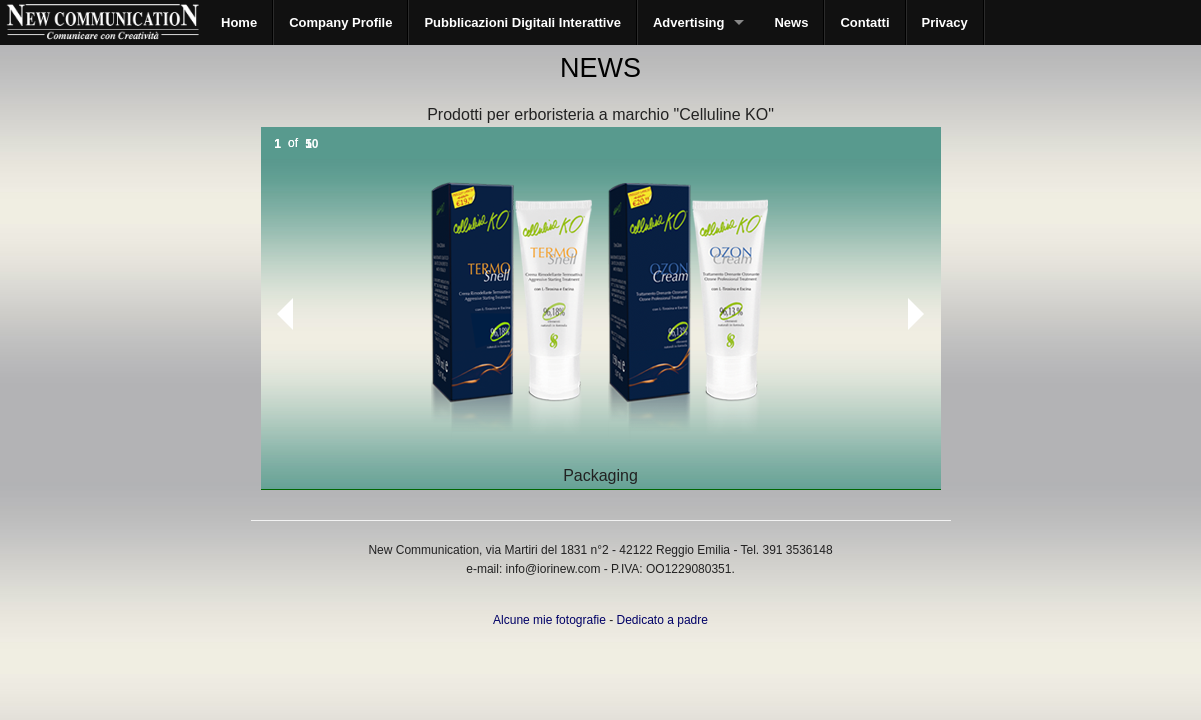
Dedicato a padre (662, 620)
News (791, 22)
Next (915, 314)
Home (239, 22)
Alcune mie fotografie (549, 620)
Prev (277, 314)
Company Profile (340, 22)
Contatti (864, 22)
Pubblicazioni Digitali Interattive (522, 22)
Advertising (689, 22)
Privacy (945, 22)
